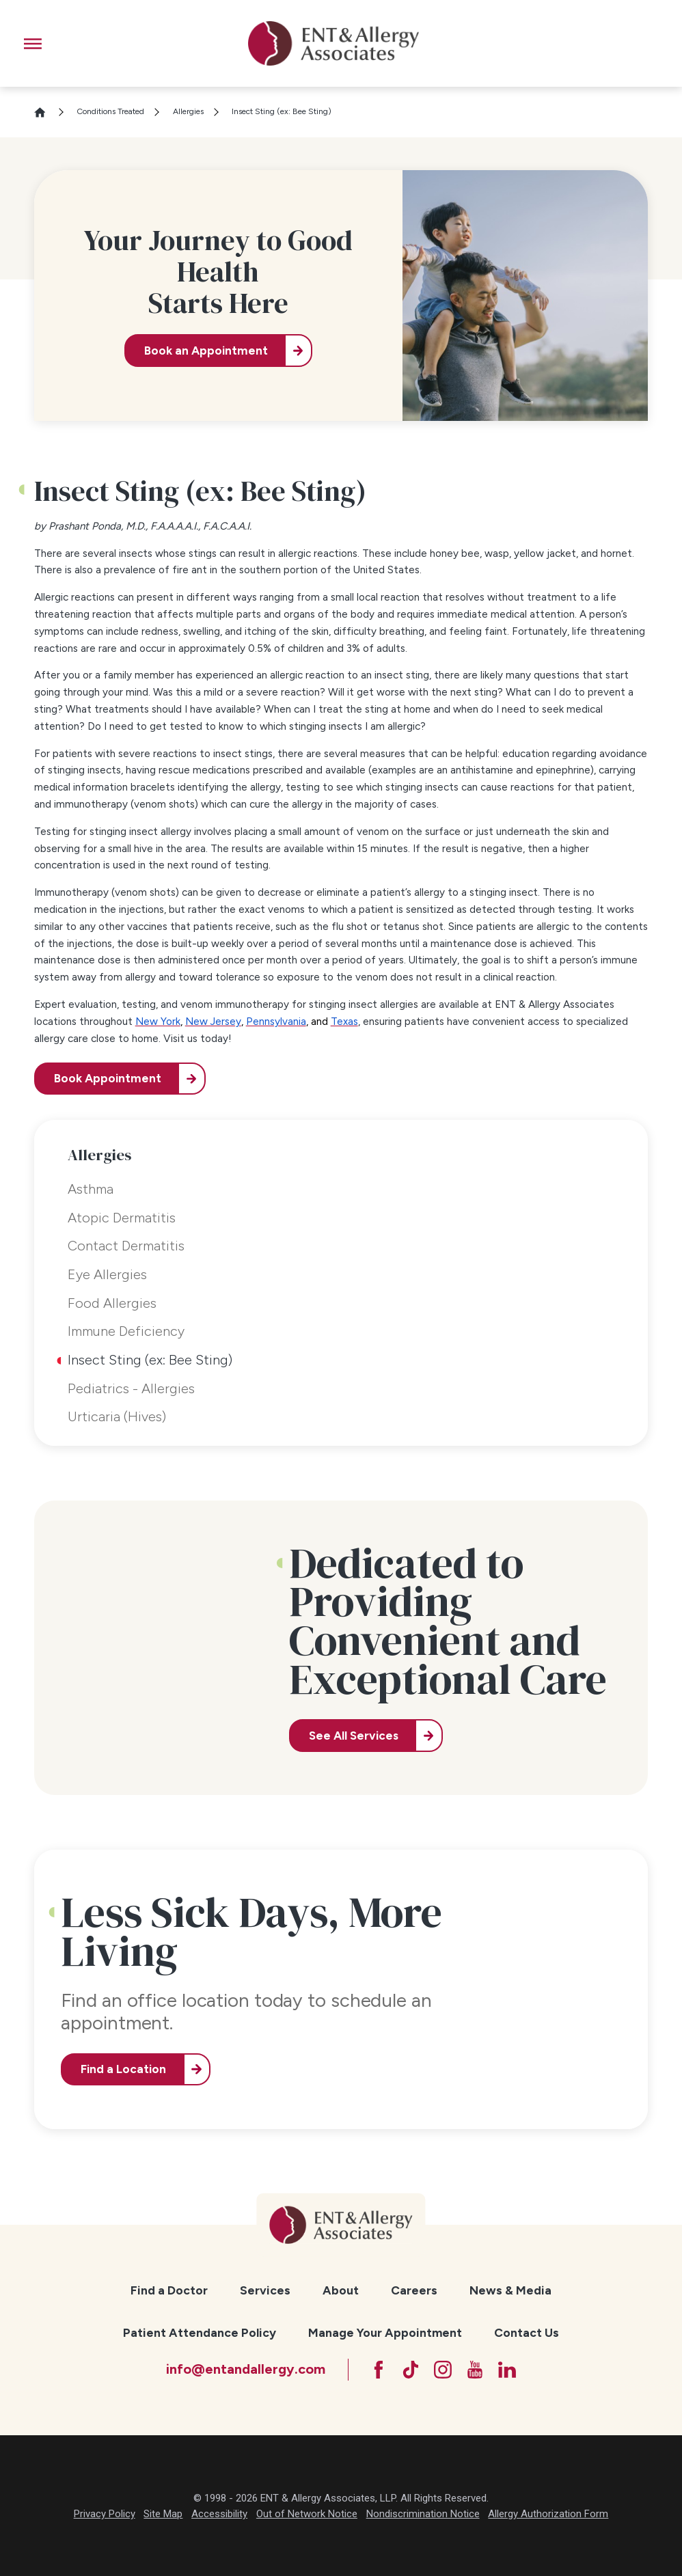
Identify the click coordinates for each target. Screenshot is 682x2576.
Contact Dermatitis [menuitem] (126, 1245)
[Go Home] (45, 112)
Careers (414, 2290)
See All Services (353, 1735)
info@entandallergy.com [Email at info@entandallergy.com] (245, 2369)
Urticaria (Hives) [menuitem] (117, 1416)
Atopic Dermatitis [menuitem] (122, 1217)
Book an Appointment (206, 350)
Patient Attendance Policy (199, 2332)
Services (265, 2290)
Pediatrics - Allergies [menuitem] (131, 1388)
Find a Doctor (169, 2290)
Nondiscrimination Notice (423, 2514)
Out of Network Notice (306, 2514)
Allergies (188, 111)
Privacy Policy (104, 2514)
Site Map (163, 2514)
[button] (33, 44)
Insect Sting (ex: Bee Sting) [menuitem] (150, 1360)
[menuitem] (169, 2291)
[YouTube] (475, 2370)
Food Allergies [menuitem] (112, 1303)
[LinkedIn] (507, 2370)
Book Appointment (107, 1078)
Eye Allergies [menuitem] (107, 1274)
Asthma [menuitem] (90, 1189)
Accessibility (219, 2514)
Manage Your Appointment (385, 2332)
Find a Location (123, 2069)
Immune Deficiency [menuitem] (126, 1331)
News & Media (510, 2290)
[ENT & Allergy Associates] (333, 43)
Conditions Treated (110, 111)
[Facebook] (378, 2370)
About (341, 2290)
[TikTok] (411, 2370)
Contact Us (526, 2332)
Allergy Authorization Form (548, 2514)
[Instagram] (443, 2370)
